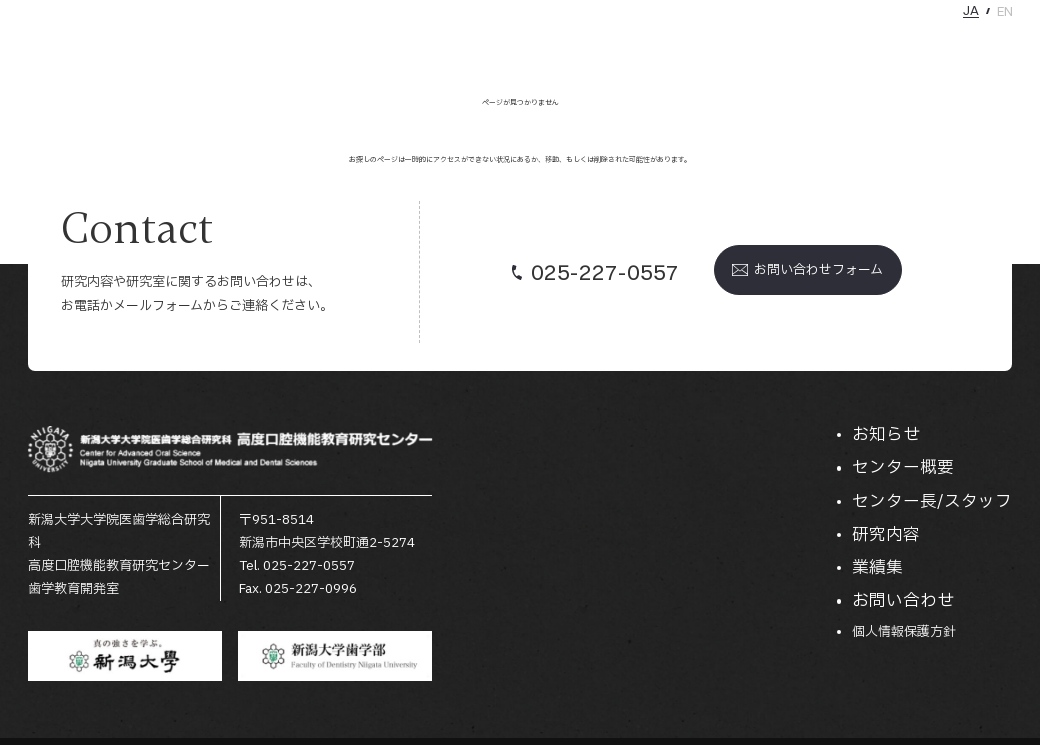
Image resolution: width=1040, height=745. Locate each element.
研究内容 (842, 43)
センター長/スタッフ (738, 43)
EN (1005, 11)
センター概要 (621, 43)
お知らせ (540, 43)
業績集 (903, 43)
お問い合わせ (979, 43)
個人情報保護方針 (904, 632)
